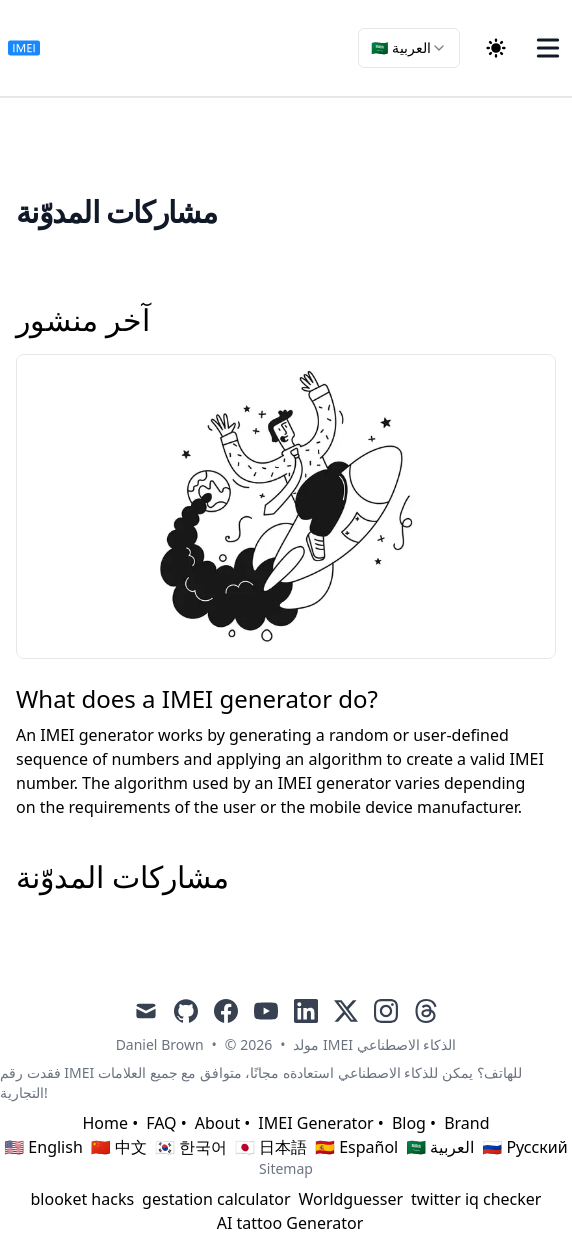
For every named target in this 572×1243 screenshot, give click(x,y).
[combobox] (409, 48)
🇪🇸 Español (356, 1147)
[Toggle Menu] (548, 48)
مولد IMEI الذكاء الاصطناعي (374, 1044)
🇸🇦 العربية (440, 1147)
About (217, 1123)
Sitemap (286, 1168)
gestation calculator (216, 1199)
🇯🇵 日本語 (271, 1147)
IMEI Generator (315, 1123)
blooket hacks (83, 1199)
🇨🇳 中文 (119, 1147)
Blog (409, 1123)
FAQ (161, 1123)
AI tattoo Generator (290, 1223)
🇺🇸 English (43, 1147)
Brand (466, 1123)
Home (105, 1123)
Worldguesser (351, 1199)
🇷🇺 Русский (524, 1147)
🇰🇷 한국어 (191, 1147)
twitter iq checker (476, 1199)
